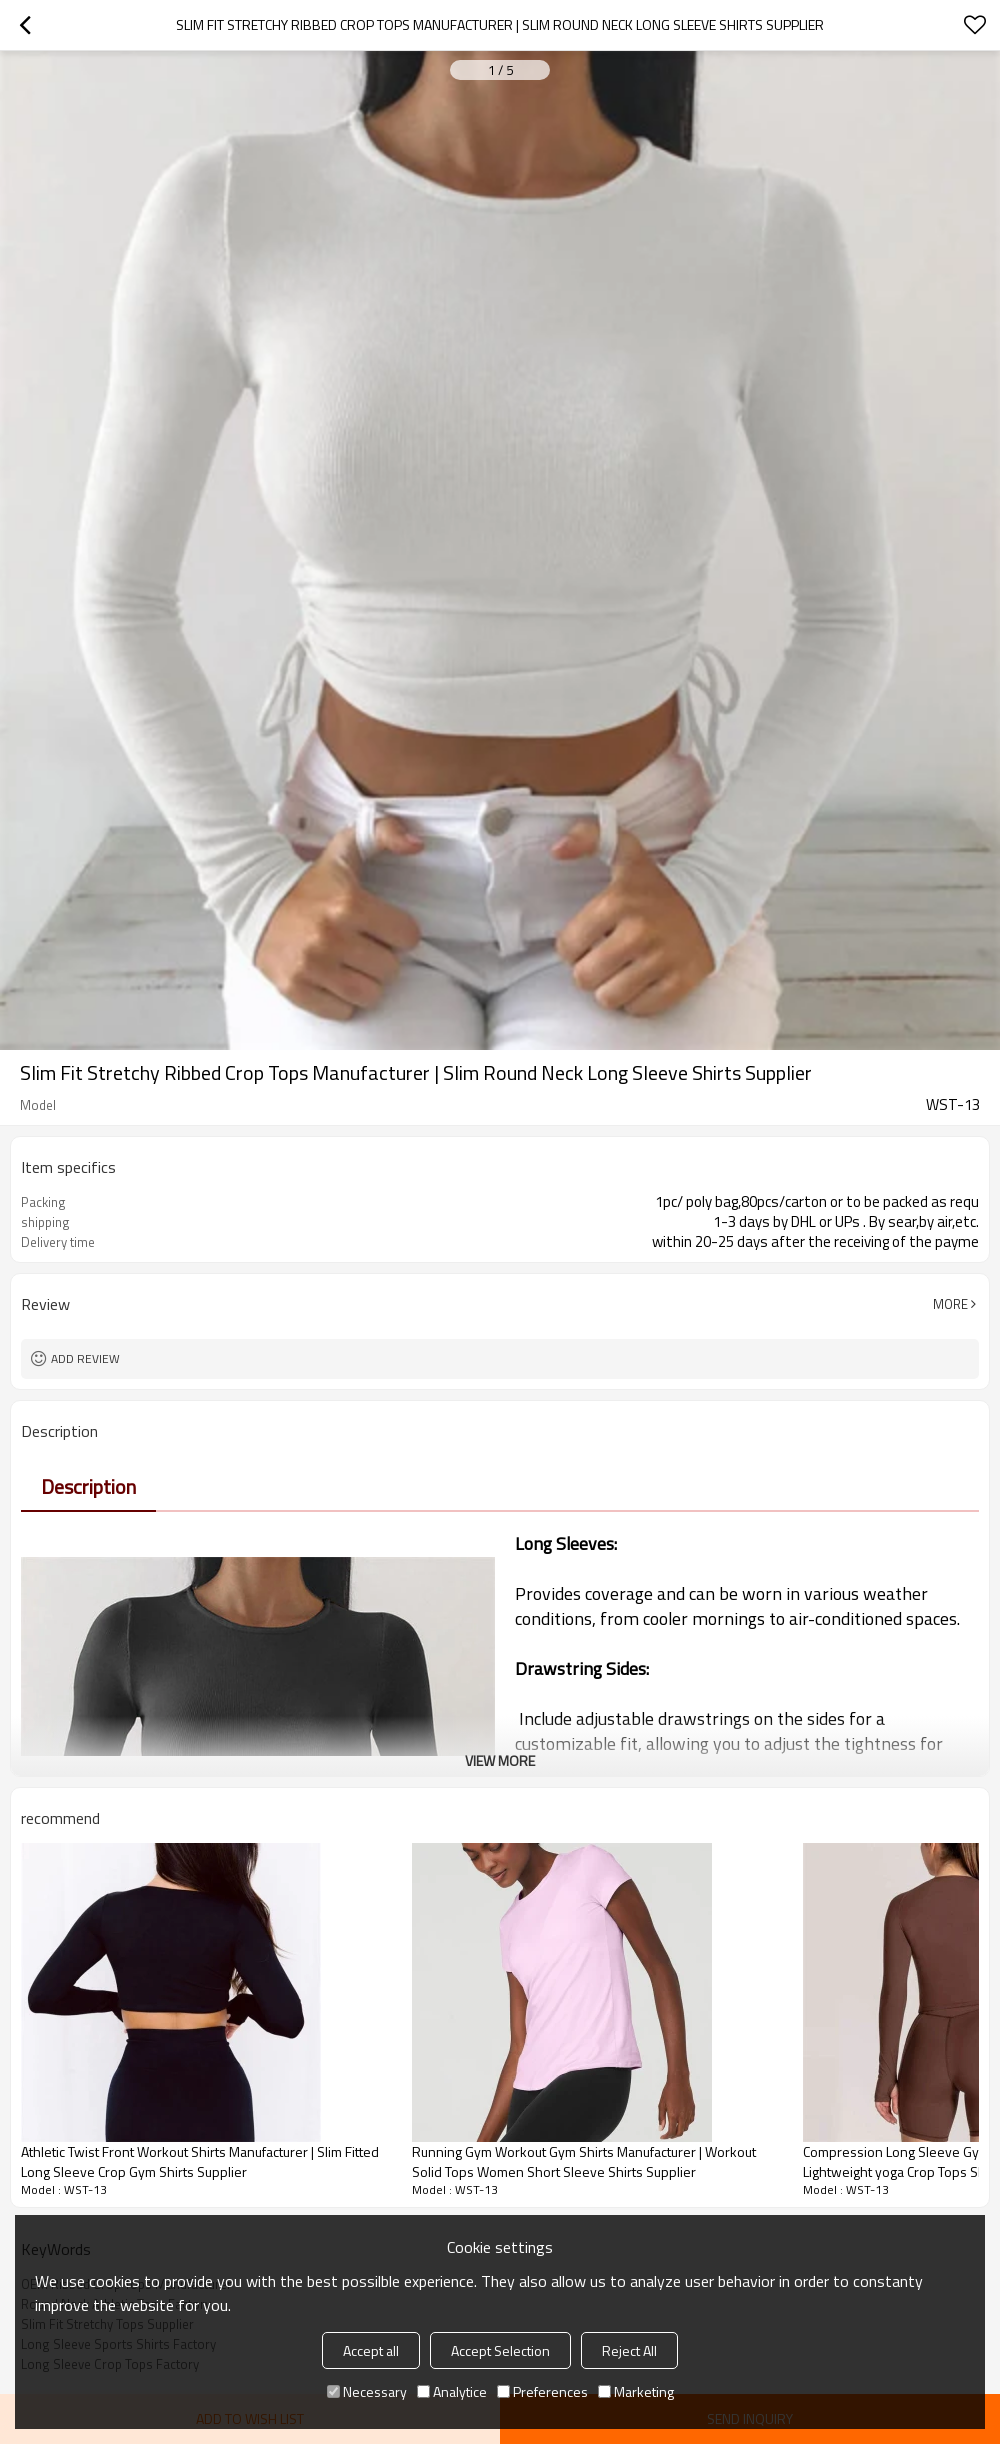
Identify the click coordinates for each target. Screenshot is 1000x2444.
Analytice (452, 2391)
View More (500, 1760)
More (950, 1304)
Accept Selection (500, 2350)
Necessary (367, 2391)
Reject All (629, 2350)
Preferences (542, 2391)
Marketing (636, 2391)
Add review (85, 1358)
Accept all (371, 2350)
